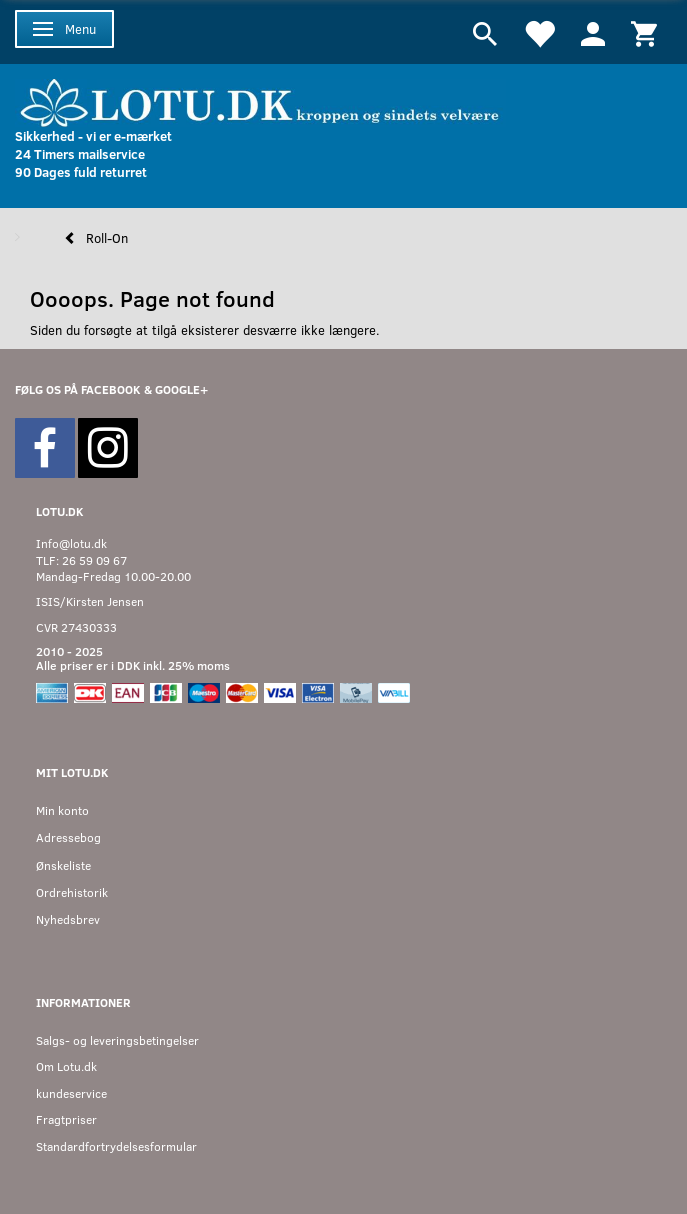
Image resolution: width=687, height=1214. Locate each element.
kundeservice (71, 1093)
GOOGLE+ (181, 389)
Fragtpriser (66, 1119)
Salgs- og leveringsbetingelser (117, 1040)
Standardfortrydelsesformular (116, 1146)
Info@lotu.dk (71, 543)
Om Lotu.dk (66, 1066)
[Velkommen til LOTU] (260, 100)
